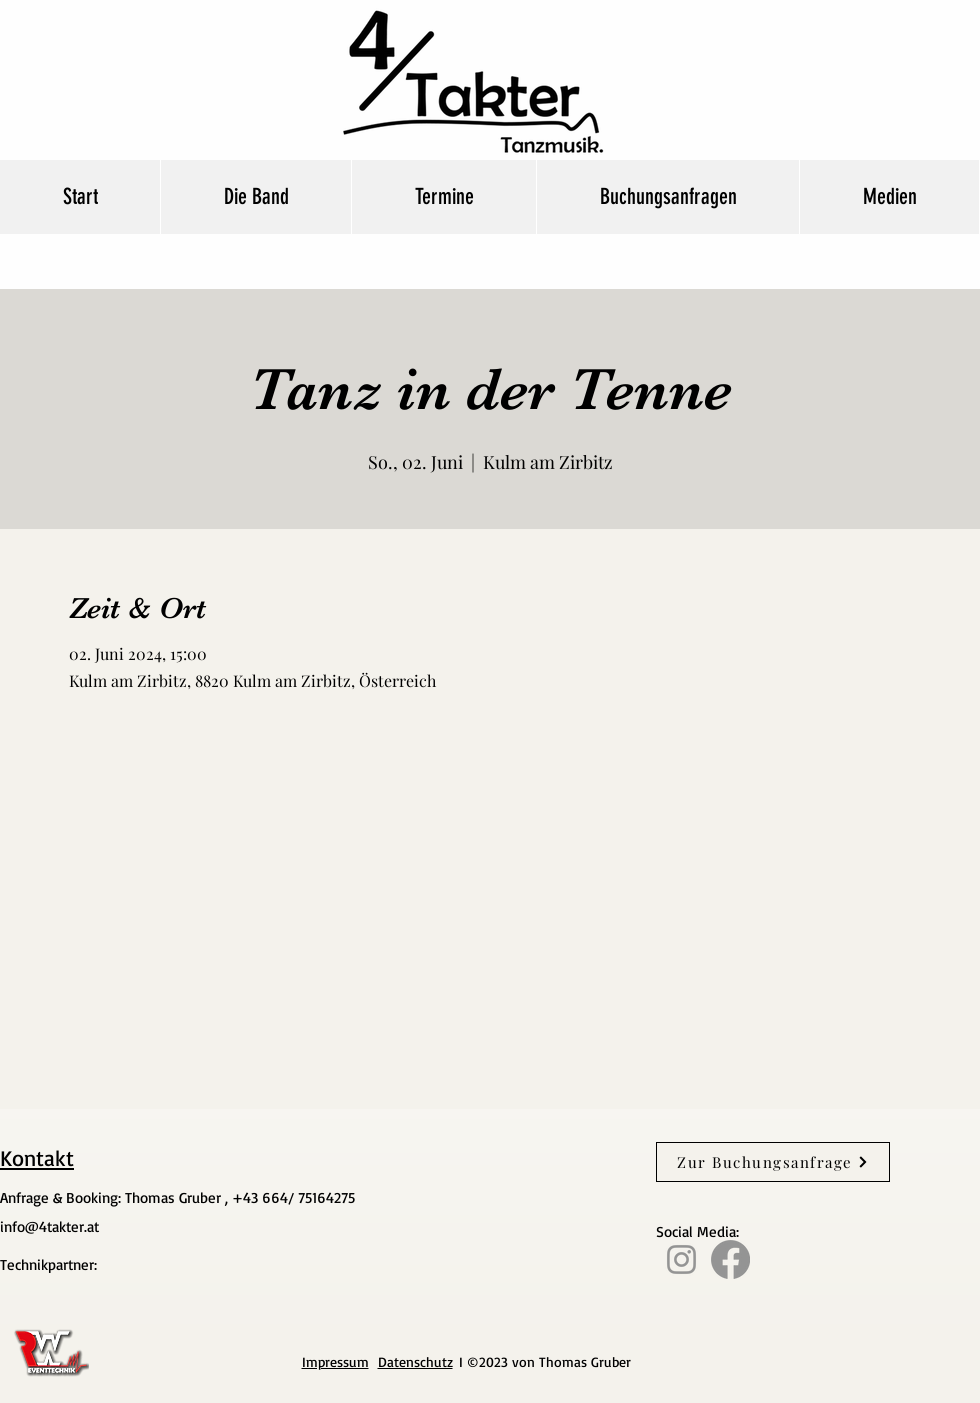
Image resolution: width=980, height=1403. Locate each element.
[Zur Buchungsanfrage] (773, 1162)
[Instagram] (681, 1259)
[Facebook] (730, 1259)
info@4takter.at (49, 1226)
